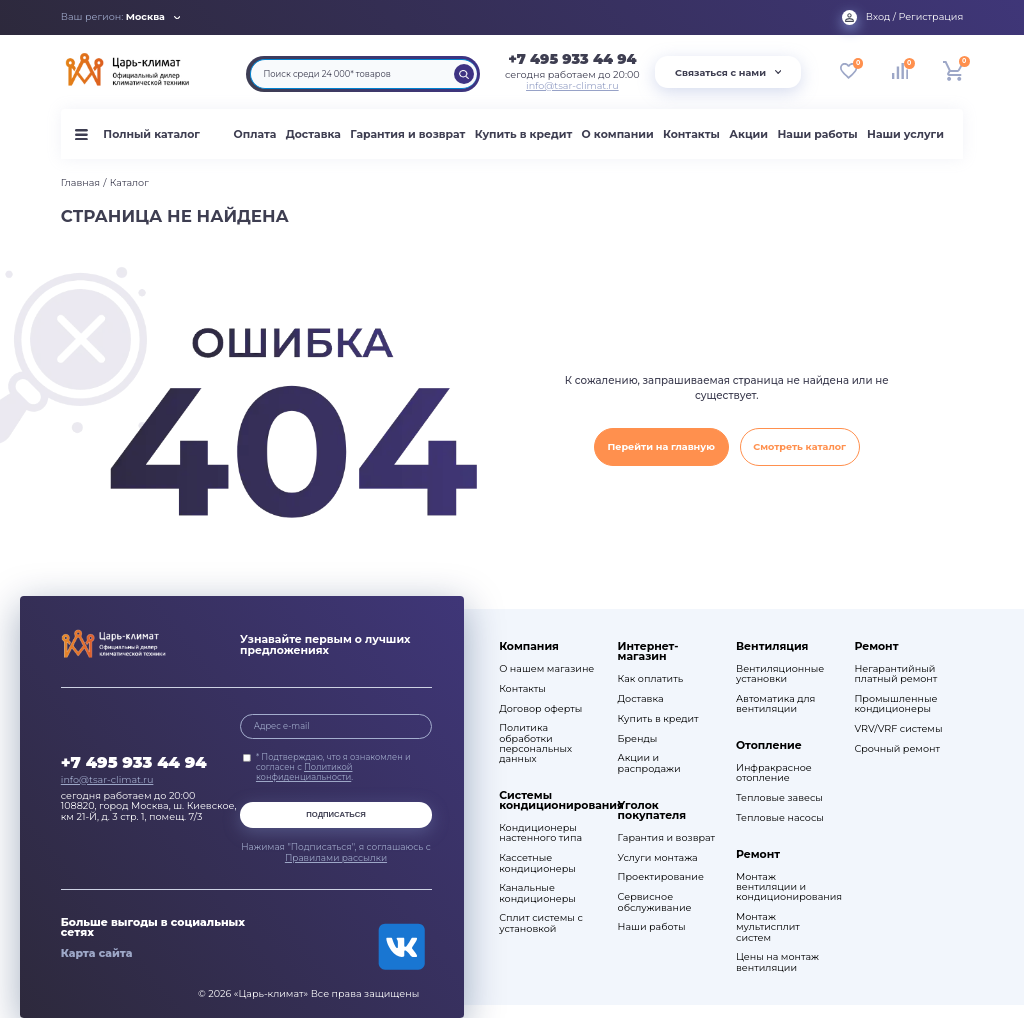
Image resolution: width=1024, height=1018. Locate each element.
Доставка (313, 134)
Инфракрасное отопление (774, 773)
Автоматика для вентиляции (775, 704)
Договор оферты (540, 709)
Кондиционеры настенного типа (540, 833)
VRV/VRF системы (898, 729)
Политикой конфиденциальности (304, 772)
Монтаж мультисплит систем (768, 927)
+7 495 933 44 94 (572, 59)
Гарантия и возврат (407, 134)
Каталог (129, 182)
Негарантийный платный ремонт (895, 674)
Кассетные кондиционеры (537, 863)
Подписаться (335, 814)
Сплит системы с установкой (541, 923)
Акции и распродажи (649, 763)
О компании (618, 134)
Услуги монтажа (658, 858)
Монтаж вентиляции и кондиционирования (785, 887)
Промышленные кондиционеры (895, 704)
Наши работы (817, 134)
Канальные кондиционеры (537, 893)
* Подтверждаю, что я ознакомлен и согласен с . (333, 767)
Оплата (255, 134)
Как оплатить (651, 679)
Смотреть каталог (799, 446)
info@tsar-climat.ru (572, 85)
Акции (748, 134)
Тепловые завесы (779, 798)
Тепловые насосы (780, 818)
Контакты (691, 134)
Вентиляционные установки (780, 674)
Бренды (638, 739)
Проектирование (661, 877)
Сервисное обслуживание (655, 902)
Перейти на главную (660, 446)
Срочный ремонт (897, 749)
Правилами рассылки (336, 857)
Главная (80, 182)
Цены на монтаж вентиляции (777, 962)
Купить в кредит (523, 134)
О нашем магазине (546, 669)
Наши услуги (905, 134)
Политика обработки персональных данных (535, 743)
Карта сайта (97, 953)
